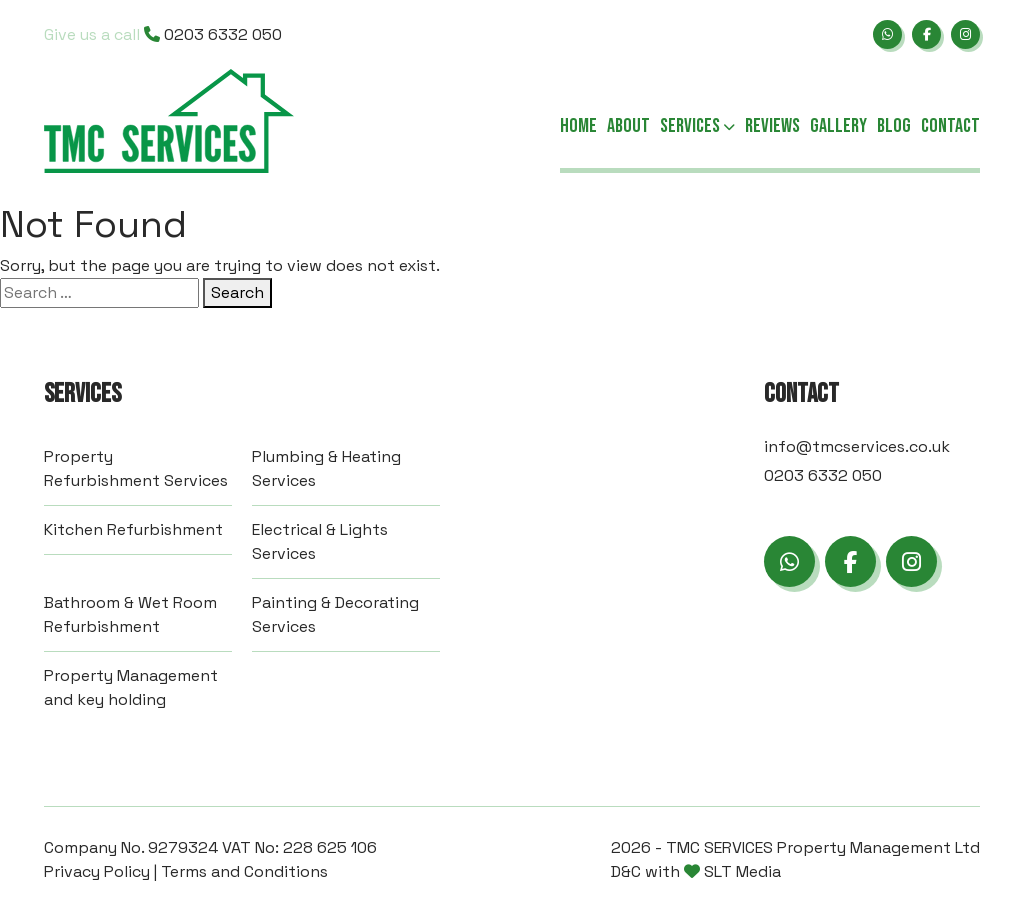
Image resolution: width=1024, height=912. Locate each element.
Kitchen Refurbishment (133, 529)
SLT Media (742, 871)
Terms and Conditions (244, 871)
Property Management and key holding (131, 687)
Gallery (838, 126)
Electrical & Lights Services (320, 541)
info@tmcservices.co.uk (857, 446)
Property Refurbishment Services (136, 468)
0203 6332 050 (163, 34)
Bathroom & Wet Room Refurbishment (130, 614)
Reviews (772, 126)
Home (578, 126)
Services (697, 127)
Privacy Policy (97, 871)
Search (237, 292)
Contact (950, 126)
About (628, 126)
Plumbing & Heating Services (326, 468)
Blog (894, 126)
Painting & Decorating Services (335, 614)
